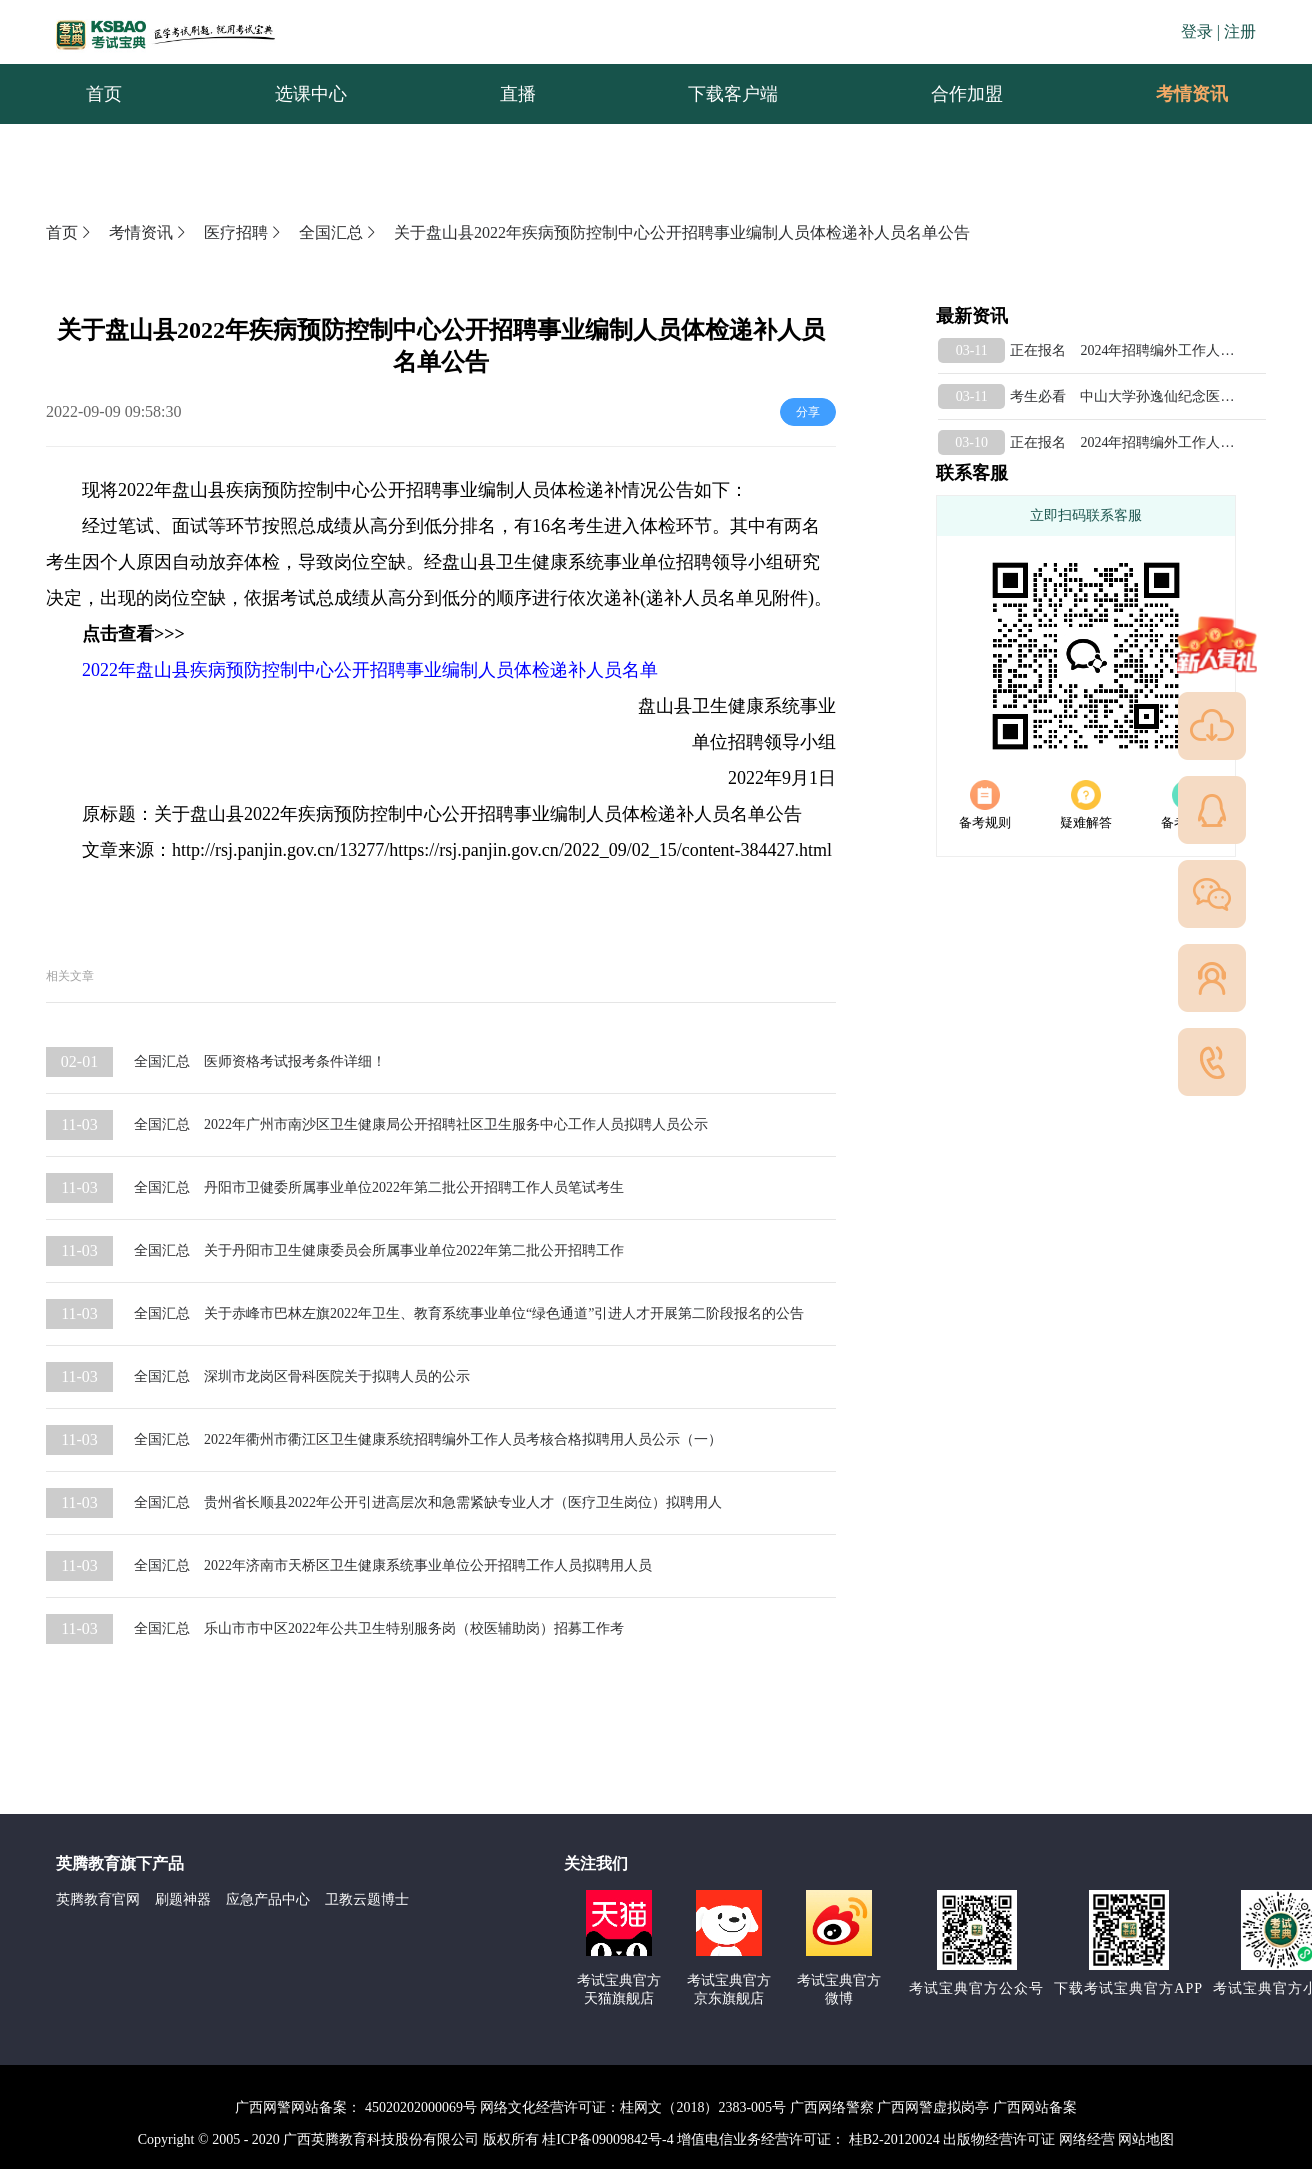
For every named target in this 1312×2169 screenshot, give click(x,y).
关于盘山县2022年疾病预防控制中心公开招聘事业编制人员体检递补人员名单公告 (682, 232)
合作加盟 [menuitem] (967, 94)
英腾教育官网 (98, 1899)
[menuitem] (1191, 94)
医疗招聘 (244, 232)
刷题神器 (183, 1899)
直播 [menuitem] (518, 94)
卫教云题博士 (367, 1899)
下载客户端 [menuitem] (733, 94)
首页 (70, 232)
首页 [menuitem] (104, 94)
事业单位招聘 (658, 562)
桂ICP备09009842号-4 (607, 2139)
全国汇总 (339, 232)
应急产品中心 (268, 1899)
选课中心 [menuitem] (311, 94)
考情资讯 (1176, 94)
